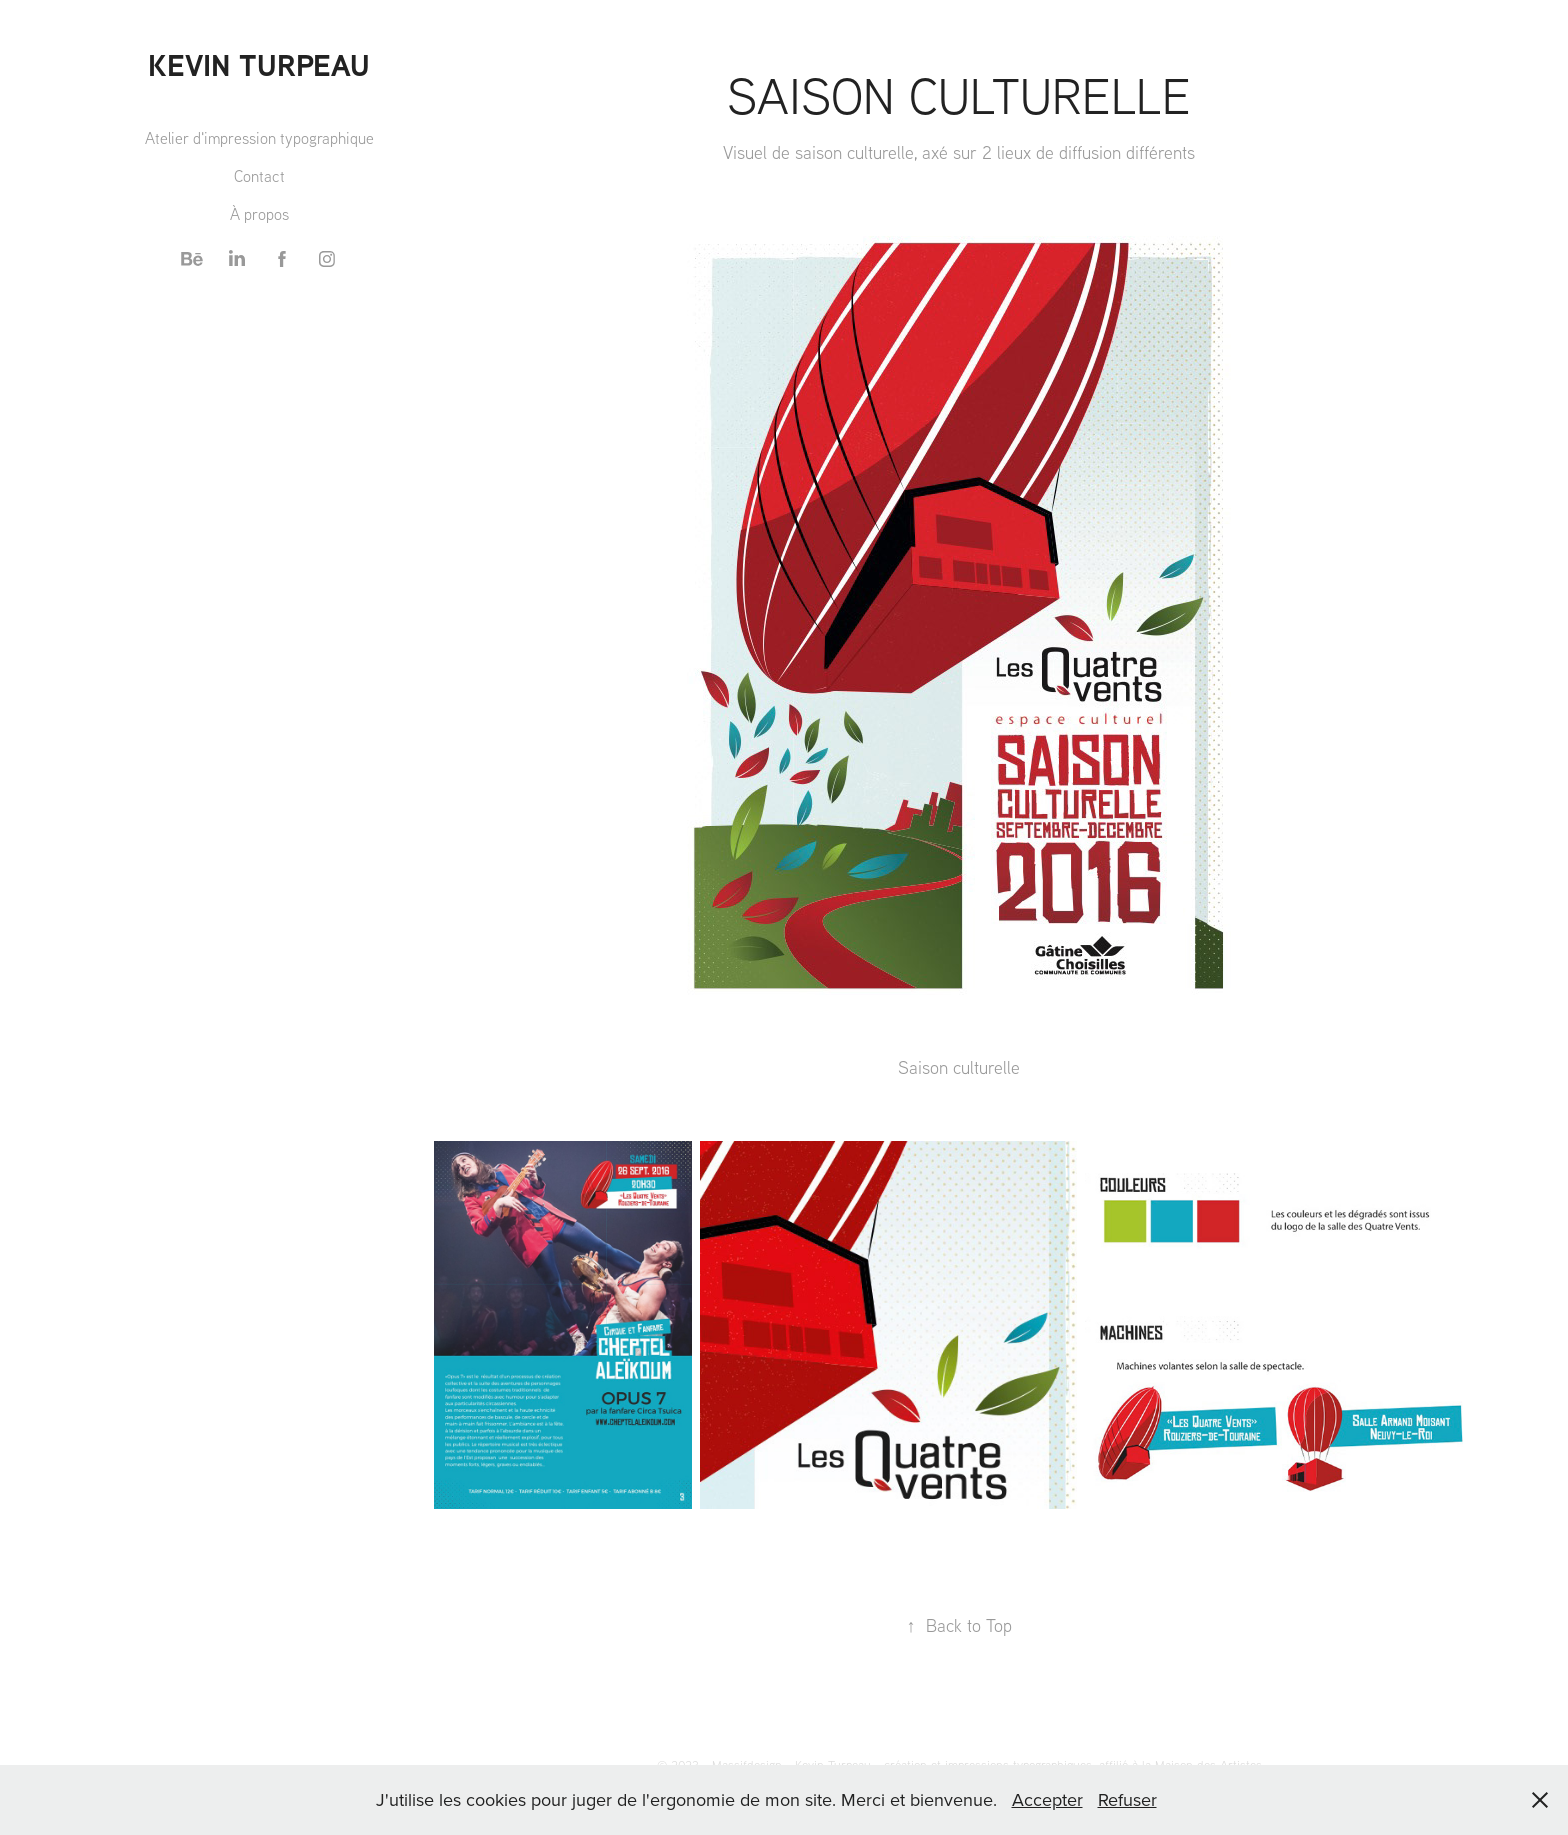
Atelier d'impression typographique (259, 138)
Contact (259, 176)
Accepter (1047, 1799)
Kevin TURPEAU (259, 65)
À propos (259, 214)
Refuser (1127, 1799)
